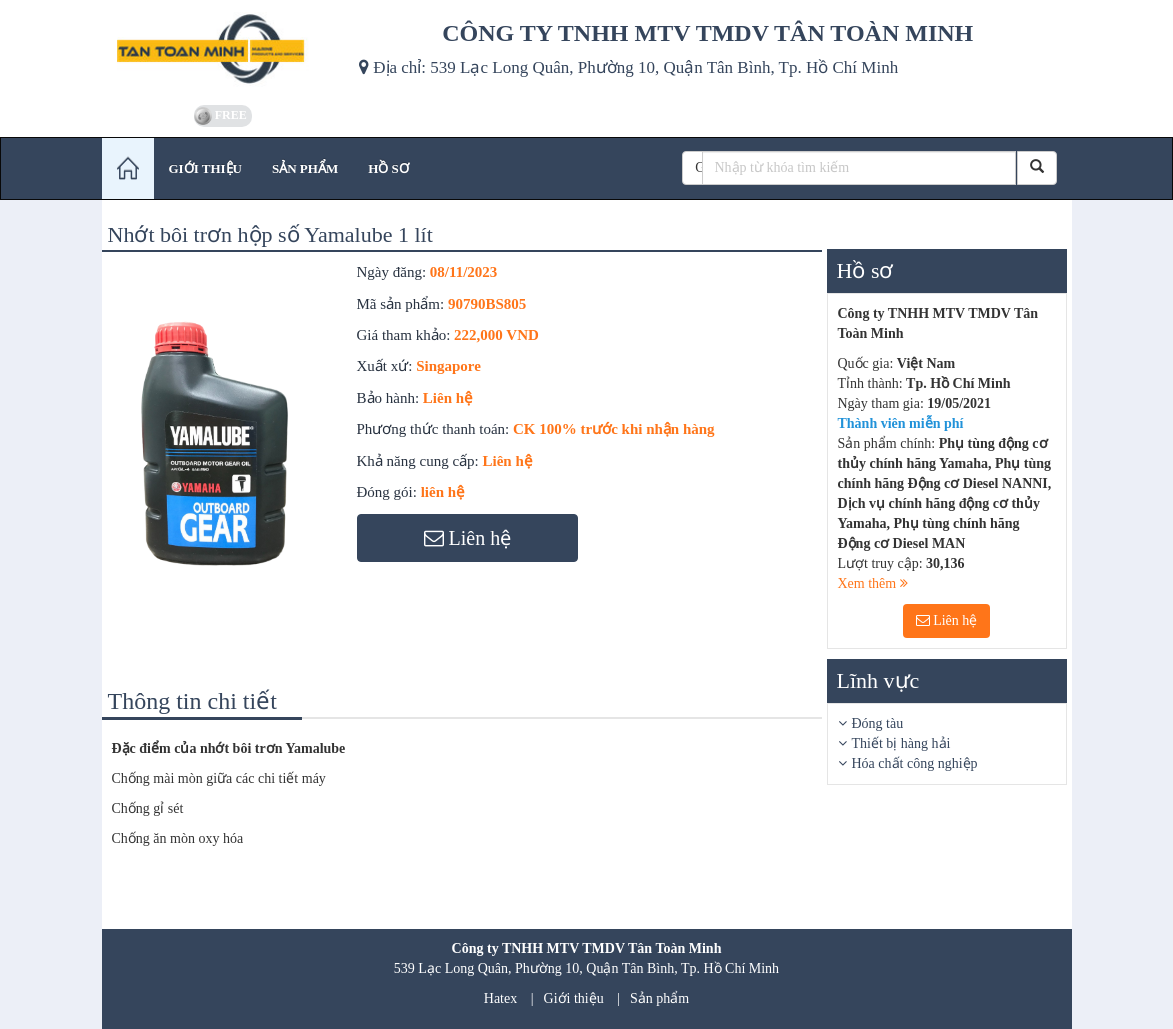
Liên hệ (947, 620)
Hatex (500, 998)
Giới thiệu (574, 998)
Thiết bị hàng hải (901, 743)
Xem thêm (873, 583)
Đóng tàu (878, 723)
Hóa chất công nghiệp (915, 763)
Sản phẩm (659, 998)
